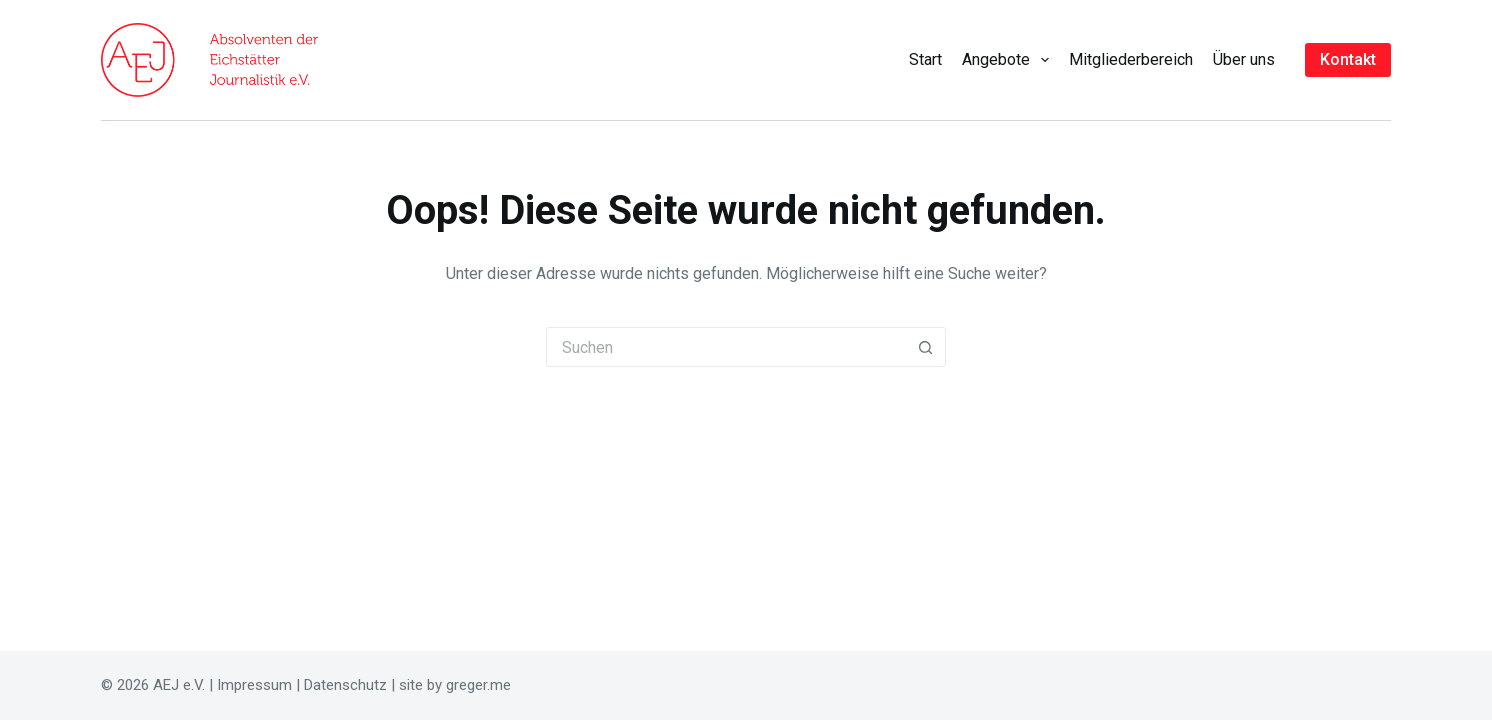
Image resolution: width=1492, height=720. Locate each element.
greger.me (478, 685)
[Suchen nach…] (726, 347)
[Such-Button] (926, 347)
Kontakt (1348, 59)
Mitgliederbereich (1131, 59)
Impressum (254, 685)
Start (925, 59)
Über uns (1244, 59)
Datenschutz (345, 685)
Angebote (1009, 60)
